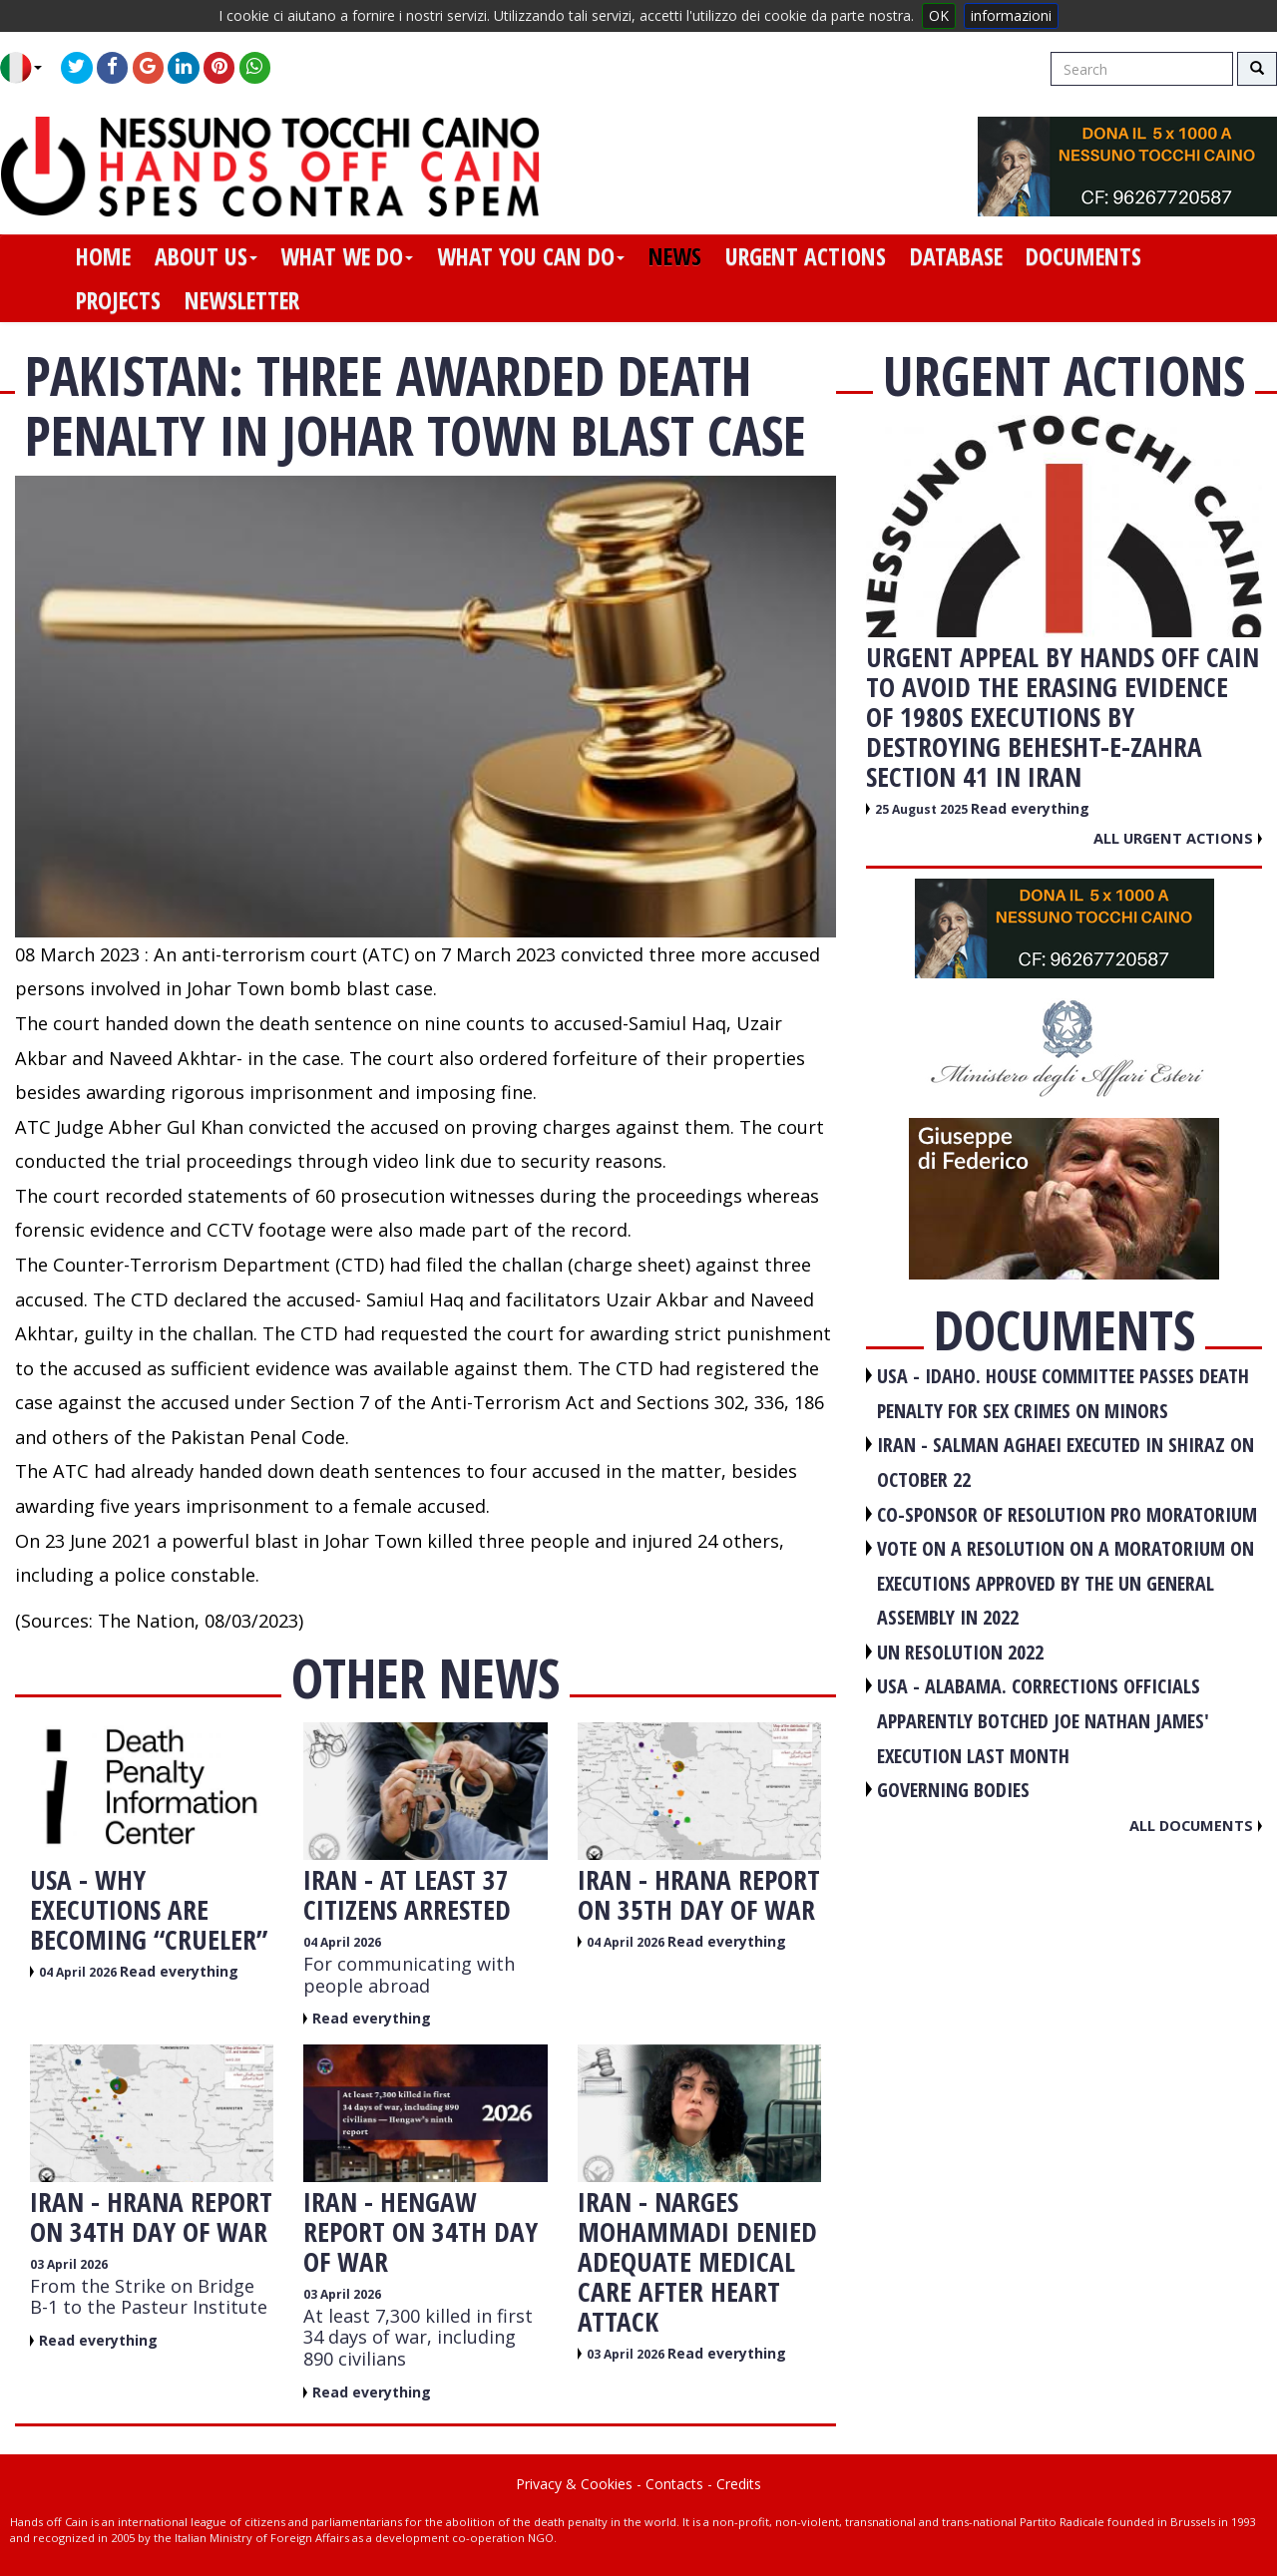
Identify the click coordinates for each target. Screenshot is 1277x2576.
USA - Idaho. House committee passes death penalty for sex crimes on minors (1063, 1393)
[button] (28, 68)
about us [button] (206, 256)
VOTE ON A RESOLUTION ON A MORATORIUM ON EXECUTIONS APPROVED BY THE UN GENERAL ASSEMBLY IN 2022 (1065, 1583)
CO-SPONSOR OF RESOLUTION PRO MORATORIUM (1067, 1514)
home (103, 256)
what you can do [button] (531, 256)
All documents (1195, 1825)
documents (1083, 256)
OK (939, 15)
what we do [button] (346, 256)
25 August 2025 (923, 809)
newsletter (242, 300)
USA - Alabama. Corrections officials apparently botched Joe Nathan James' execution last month (1043, 1720)
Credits (738, 2483)
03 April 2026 (69, 2264)
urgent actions (805, 256)
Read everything (179, 1971)
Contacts (674, 2483)
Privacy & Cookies (574, 2483)
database (956, 256)
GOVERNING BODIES (953, 1789)
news (674, 256)
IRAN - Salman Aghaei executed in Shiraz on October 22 (1065, 1462)
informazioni (1011, 15)
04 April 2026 (79, 1972)
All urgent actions (1177, 838)
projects (118, 300)
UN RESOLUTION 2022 (960, 1652)
